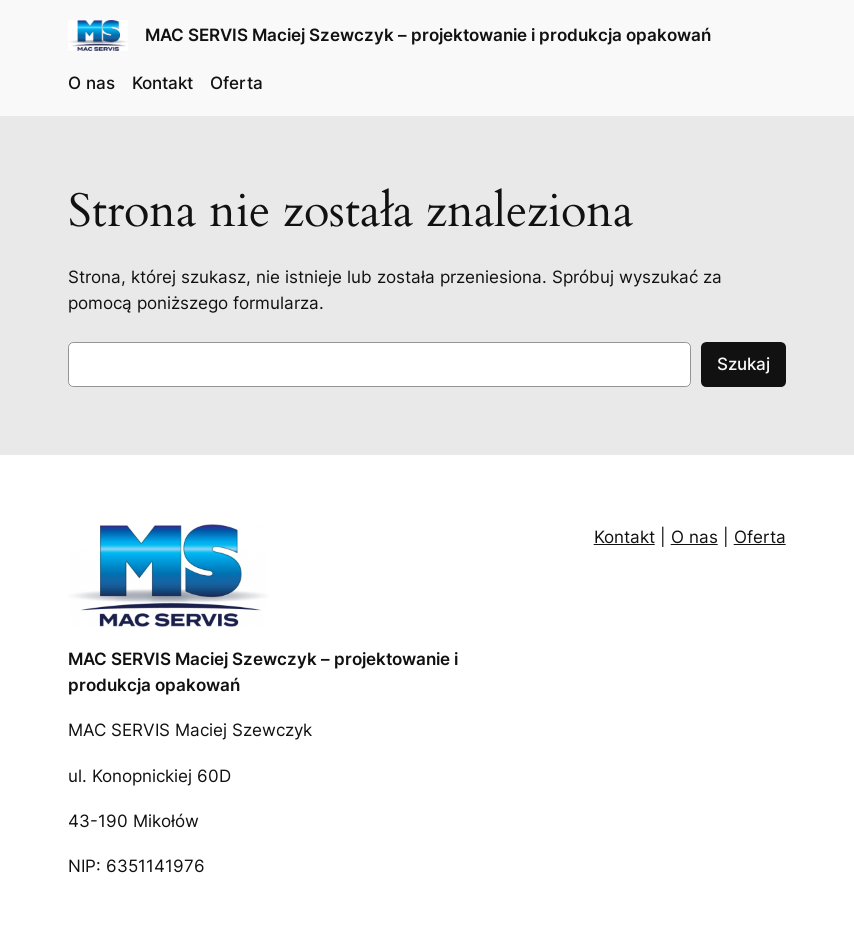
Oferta (760, 537)
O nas (694, 537)
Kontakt (624, 537)
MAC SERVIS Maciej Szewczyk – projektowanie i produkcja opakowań (428, 35)
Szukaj (743, 364)
